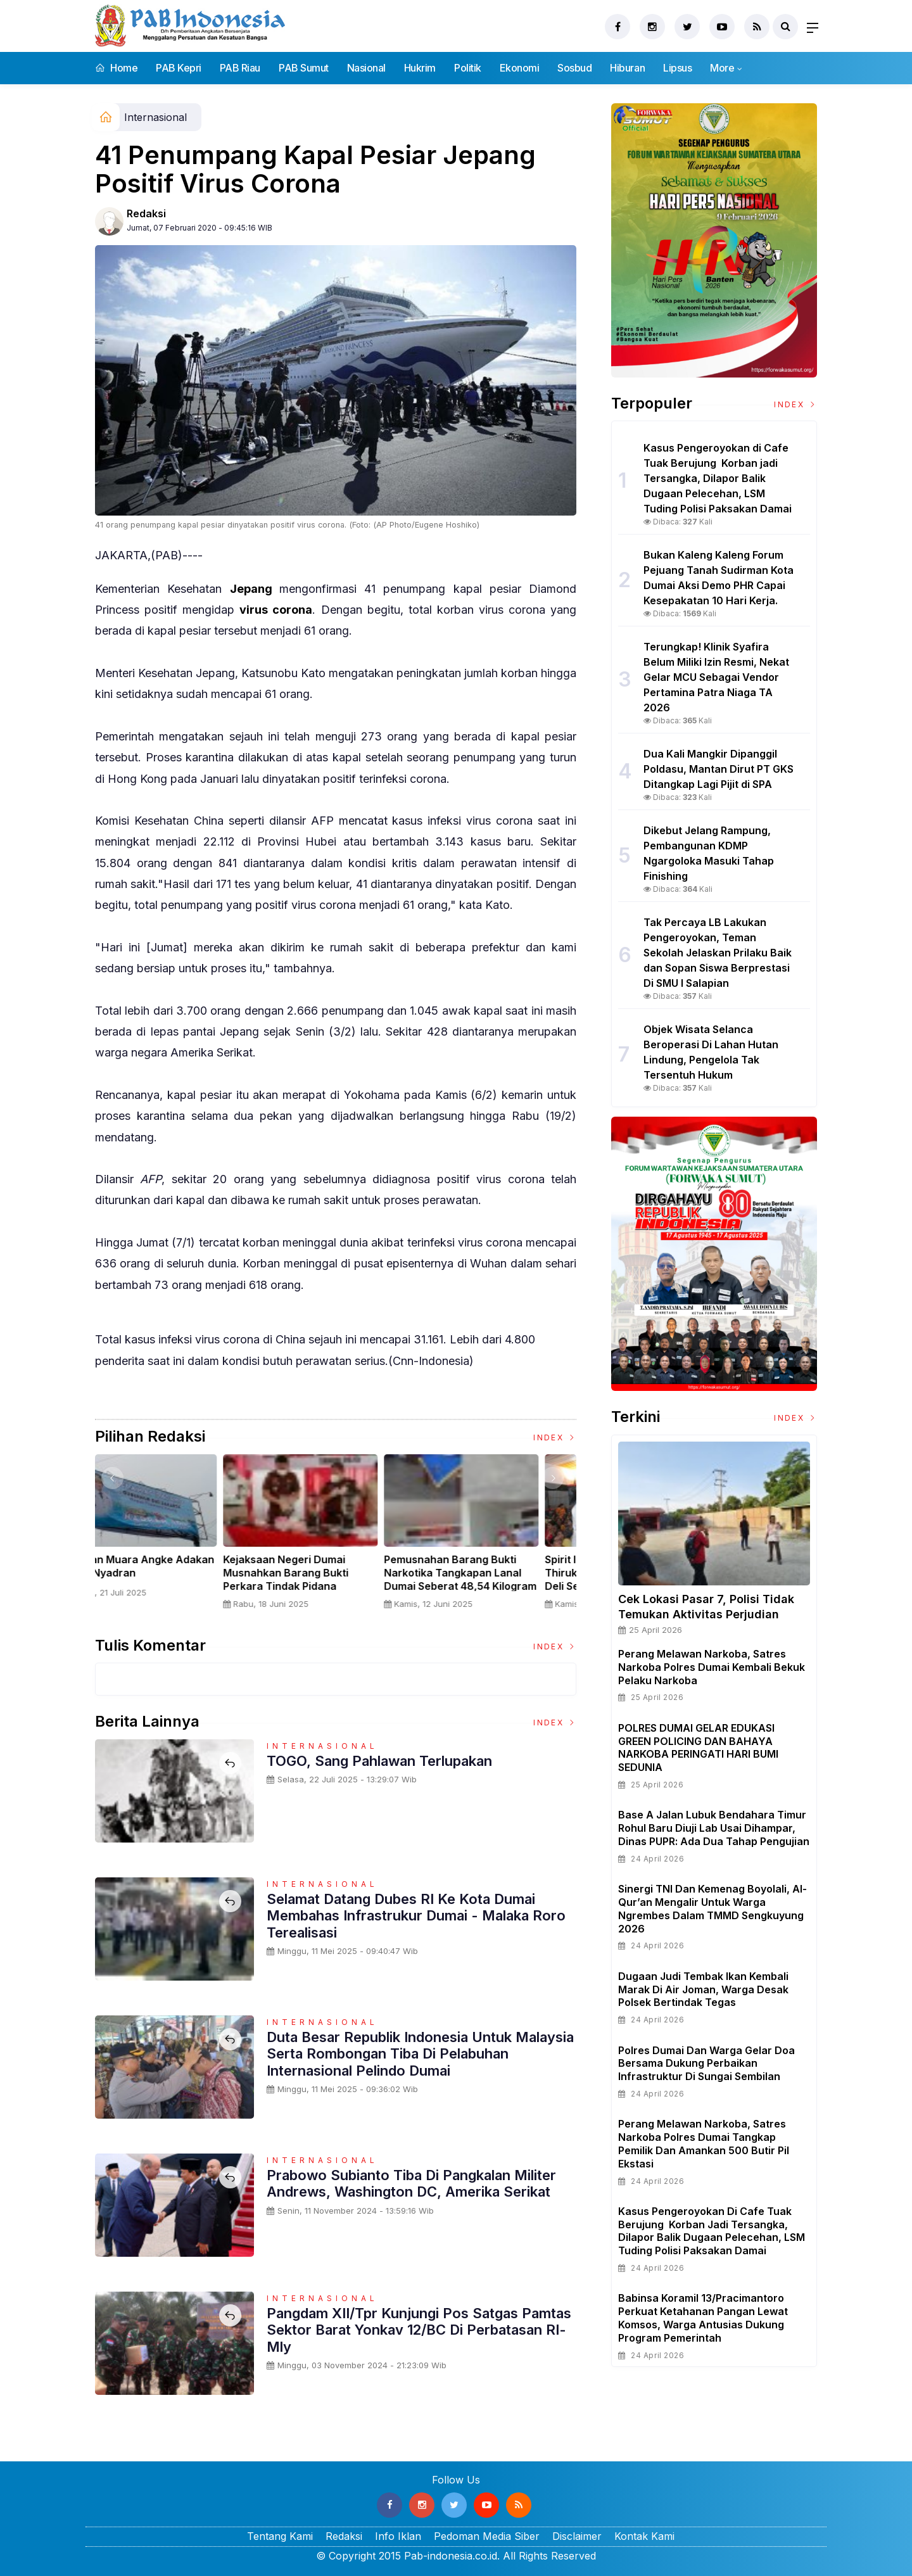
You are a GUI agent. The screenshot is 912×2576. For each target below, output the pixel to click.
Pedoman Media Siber (487, 2536)
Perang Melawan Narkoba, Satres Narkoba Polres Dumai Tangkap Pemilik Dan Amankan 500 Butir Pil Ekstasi (703, 2143)
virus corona (275, 609)
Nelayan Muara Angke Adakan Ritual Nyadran (496, 1566)
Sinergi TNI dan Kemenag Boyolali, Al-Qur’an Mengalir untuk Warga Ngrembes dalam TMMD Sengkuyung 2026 (712, 1908)
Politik (467, 67)
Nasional (366, 67)
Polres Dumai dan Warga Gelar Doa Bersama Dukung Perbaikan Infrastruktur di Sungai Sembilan (706, 2063)
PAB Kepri (178, 67)
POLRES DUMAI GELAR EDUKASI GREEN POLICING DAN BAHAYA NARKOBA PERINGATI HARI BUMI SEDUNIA (698, 1747)
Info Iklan (398, 2536)
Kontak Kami (644, 2536)
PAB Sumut (304, 67)
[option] (175, 1537)
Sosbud (574, 67)
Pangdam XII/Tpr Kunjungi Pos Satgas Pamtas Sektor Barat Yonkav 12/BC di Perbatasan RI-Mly (419, 2330)
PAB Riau (240, 67)
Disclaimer (577, 2536)
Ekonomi (520, 67)
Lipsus (677, 67)
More (722, 67)
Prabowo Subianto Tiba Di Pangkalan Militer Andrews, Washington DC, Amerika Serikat (411, 2183)
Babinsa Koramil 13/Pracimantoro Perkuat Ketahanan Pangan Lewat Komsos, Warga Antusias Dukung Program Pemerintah (703, 2318)
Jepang (254, 588)
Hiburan (627, 67)
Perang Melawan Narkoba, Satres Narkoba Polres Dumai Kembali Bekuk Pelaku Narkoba (711, 1667)
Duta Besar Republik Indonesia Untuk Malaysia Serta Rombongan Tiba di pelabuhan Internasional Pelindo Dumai (420, 2054)
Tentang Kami (280, 2536)
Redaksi (146, 213)
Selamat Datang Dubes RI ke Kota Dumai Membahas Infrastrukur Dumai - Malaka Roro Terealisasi (416, 1916)
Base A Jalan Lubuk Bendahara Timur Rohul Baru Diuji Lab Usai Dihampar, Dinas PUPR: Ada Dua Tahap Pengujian (713, 1828)
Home (116, 67)
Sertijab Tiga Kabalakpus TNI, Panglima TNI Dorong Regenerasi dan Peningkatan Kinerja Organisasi (172, 1579)
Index (554, 1437)
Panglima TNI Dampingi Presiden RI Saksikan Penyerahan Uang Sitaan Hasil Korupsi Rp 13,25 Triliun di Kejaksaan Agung (334, 1585)
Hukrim (420, 67)
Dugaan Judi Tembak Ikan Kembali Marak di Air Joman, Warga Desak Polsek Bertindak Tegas (703, 1989)
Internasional (155, 117)
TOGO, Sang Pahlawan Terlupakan (379, 1761)
